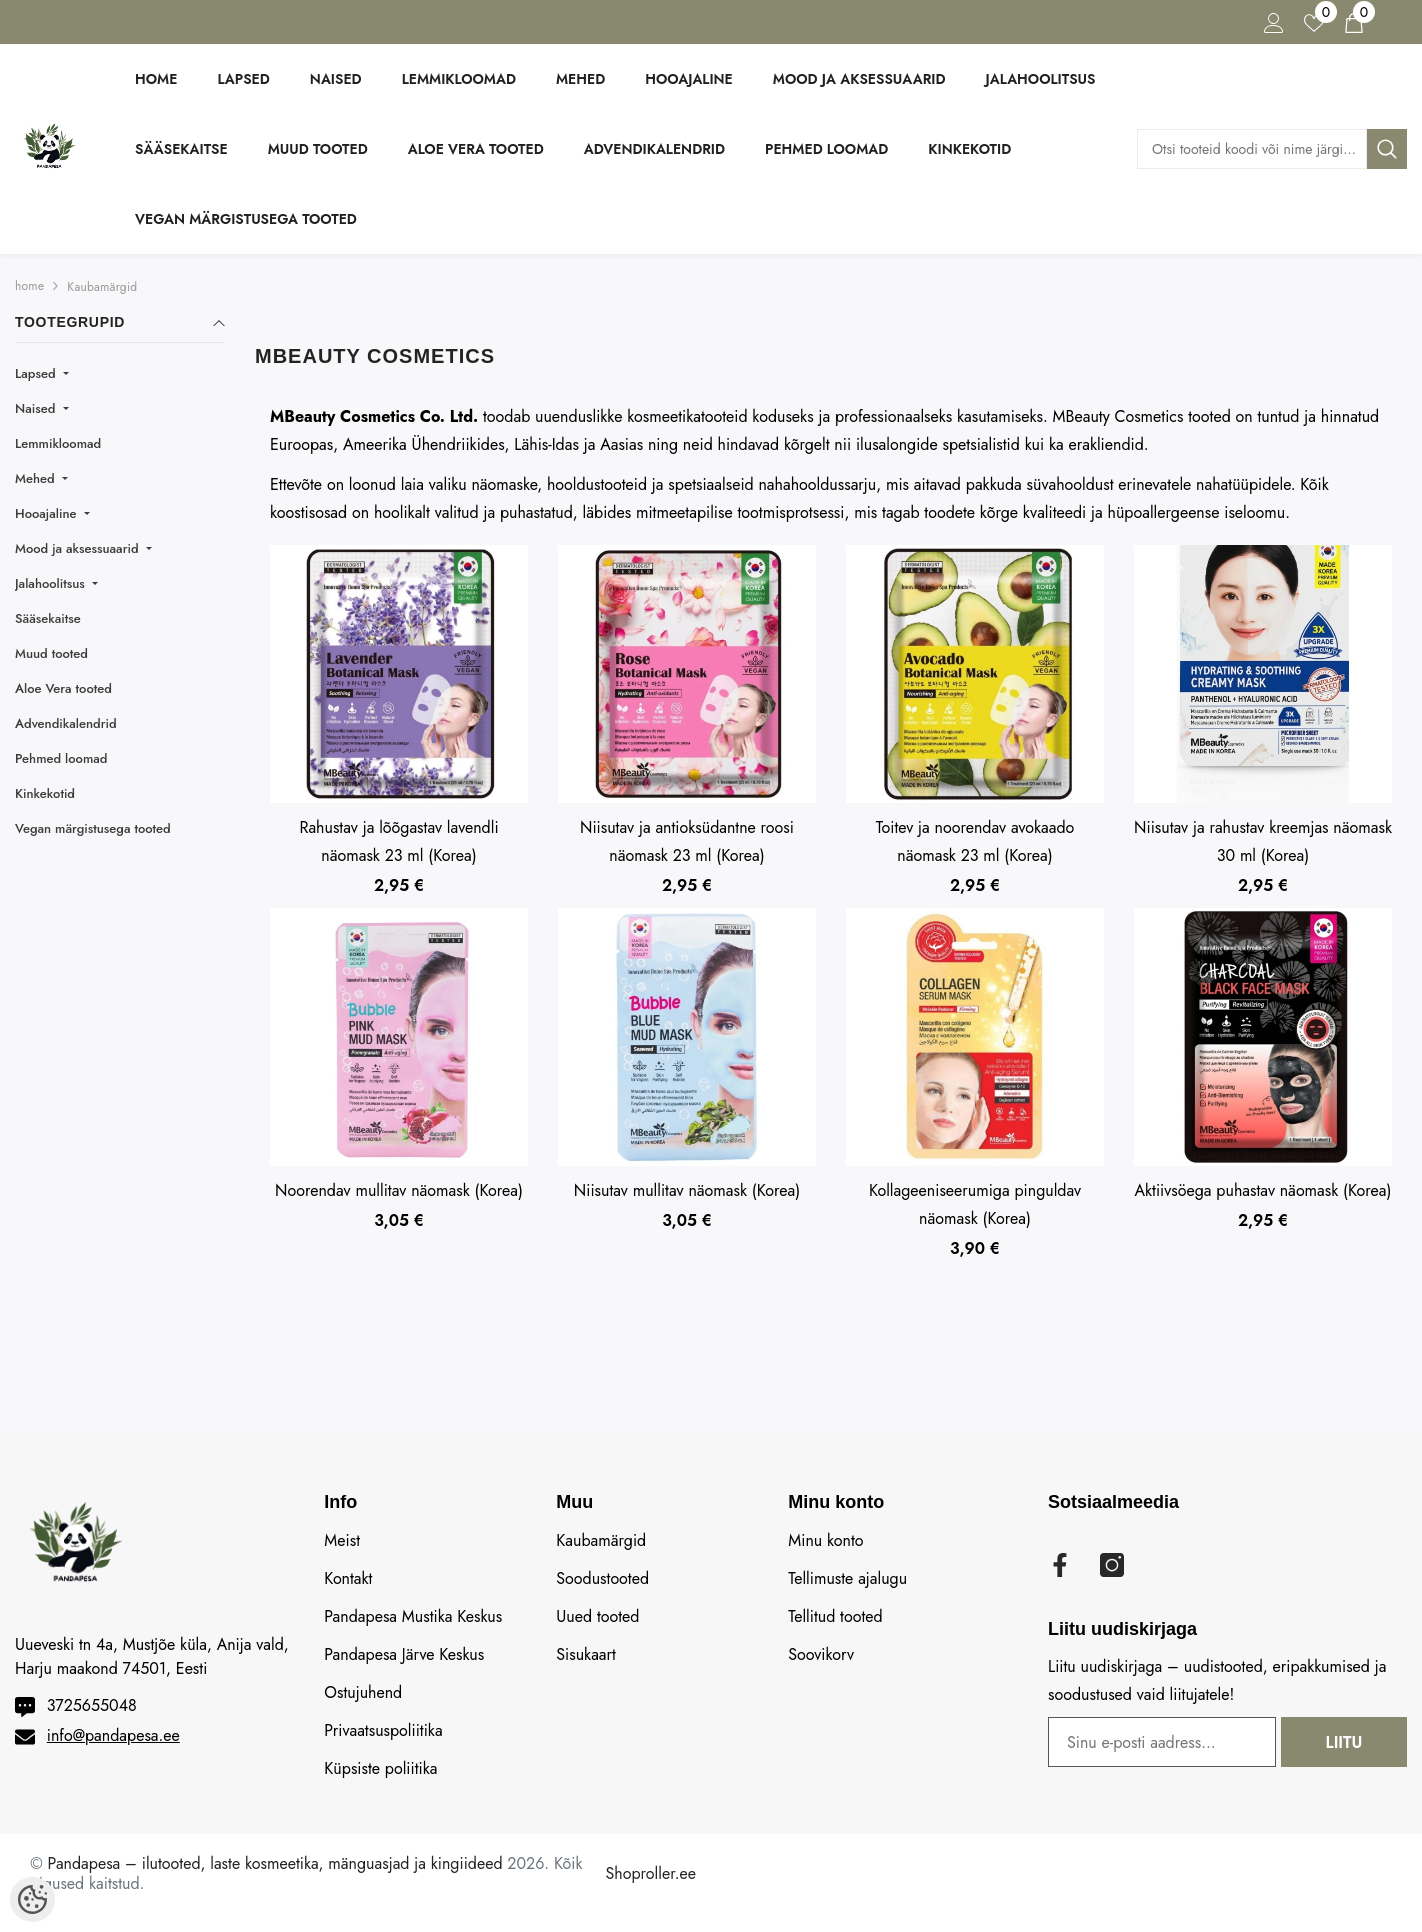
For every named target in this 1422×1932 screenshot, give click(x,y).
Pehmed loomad (61, 758)
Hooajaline (47, 513)
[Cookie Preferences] (32, 1899)
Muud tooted (51, 653)
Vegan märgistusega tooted (93, 828)
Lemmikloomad (58, 443)
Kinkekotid (45, 793)
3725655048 (92, 1705)
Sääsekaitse (48, 618)
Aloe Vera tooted (63, 688)
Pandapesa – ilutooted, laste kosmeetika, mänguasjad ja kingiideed (275, 1863)
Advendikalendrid (66, 723)
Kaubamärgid (102, 287)
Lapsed (37, 373)
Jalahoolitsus (52, 583)
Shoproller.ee (651, 1873)
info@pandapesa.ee (113, 1735)
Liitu (1344, 1742)
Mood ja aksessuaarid (79, 548)
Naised (37, 408)
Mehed (37, 478)
